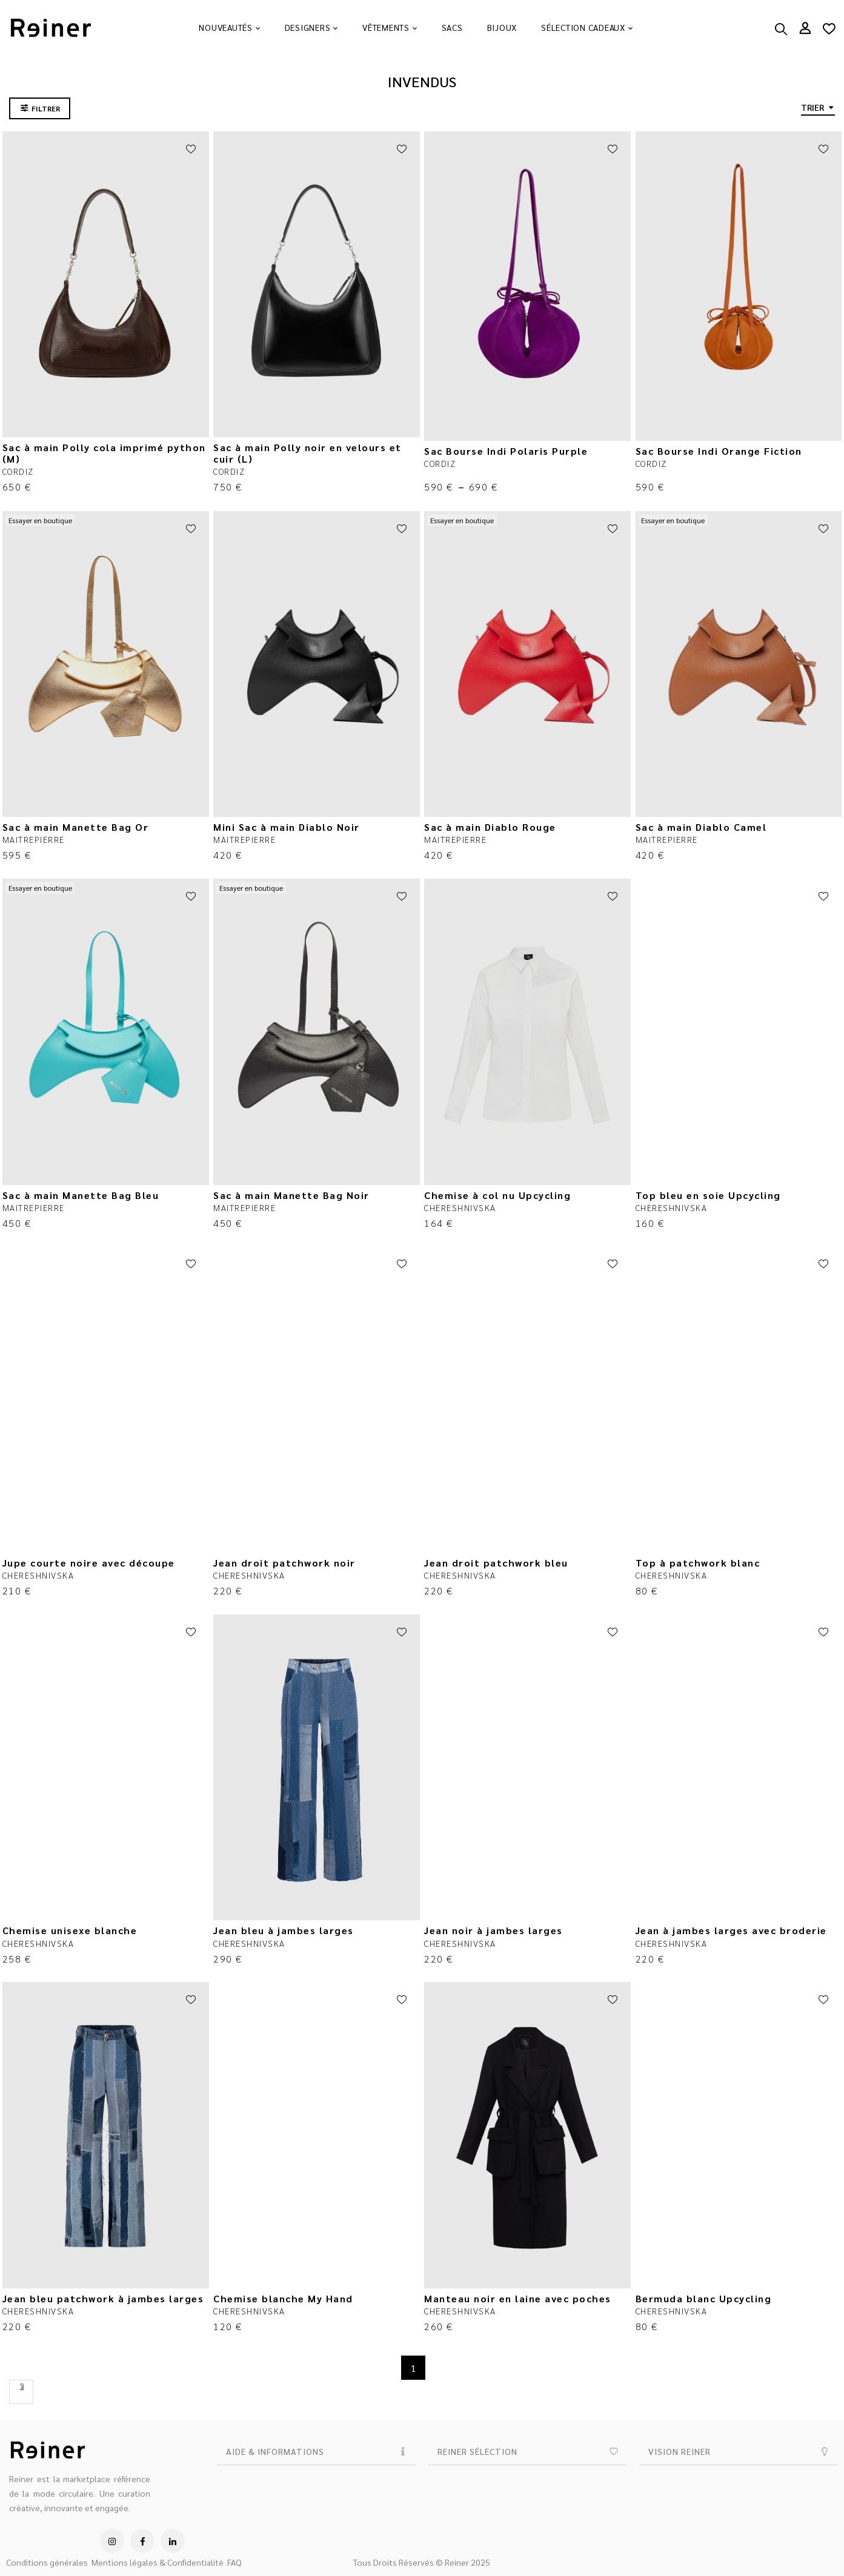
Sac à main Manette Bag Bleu (80, 1195)
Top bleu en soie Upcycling (708, 1195)
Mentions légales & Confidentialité (157, 2562)
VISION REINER (679, 2451)
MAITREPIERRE (33, 839)
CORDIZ (18, 471)
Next (21, 2392)
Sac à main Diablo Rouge (490, 827)
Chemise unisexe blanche (70, 1930)
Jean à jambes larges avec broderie (731, 1930)
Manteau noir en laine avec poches (517, 2297)
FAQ (234, 2562)
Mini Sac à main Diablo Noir (286, 827)
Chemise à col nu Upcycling (497, 1195)
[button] (316, 2451)
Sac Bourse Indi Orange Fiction (719, 450)
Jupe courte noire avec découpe (88, 1562)
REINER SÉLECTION (477, 2451)
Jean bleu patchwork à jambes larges (103, 2297)
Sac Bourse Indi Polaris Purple (506, 450)
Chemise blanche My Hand (283, 2297)
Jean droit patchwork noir (284, 1562)
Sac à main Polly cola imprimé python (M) (104, 453)
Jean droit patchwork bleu (496, 1562)
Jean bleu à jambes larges (283, 1930)
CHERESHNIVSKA (460, 1207)
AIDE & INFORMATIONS (275, 2451)
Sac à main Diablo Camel (701, 827)
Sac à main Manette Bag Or (75, 827)
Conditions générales (47, 2562)
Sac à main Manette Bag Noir (291, 1195)
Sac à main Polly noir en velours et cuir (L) (307, 453)
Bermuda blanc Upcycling (704, 2297)
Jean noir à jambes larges (493, 1930)
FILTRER (46, 108)
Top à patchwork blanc (698, 1562)
